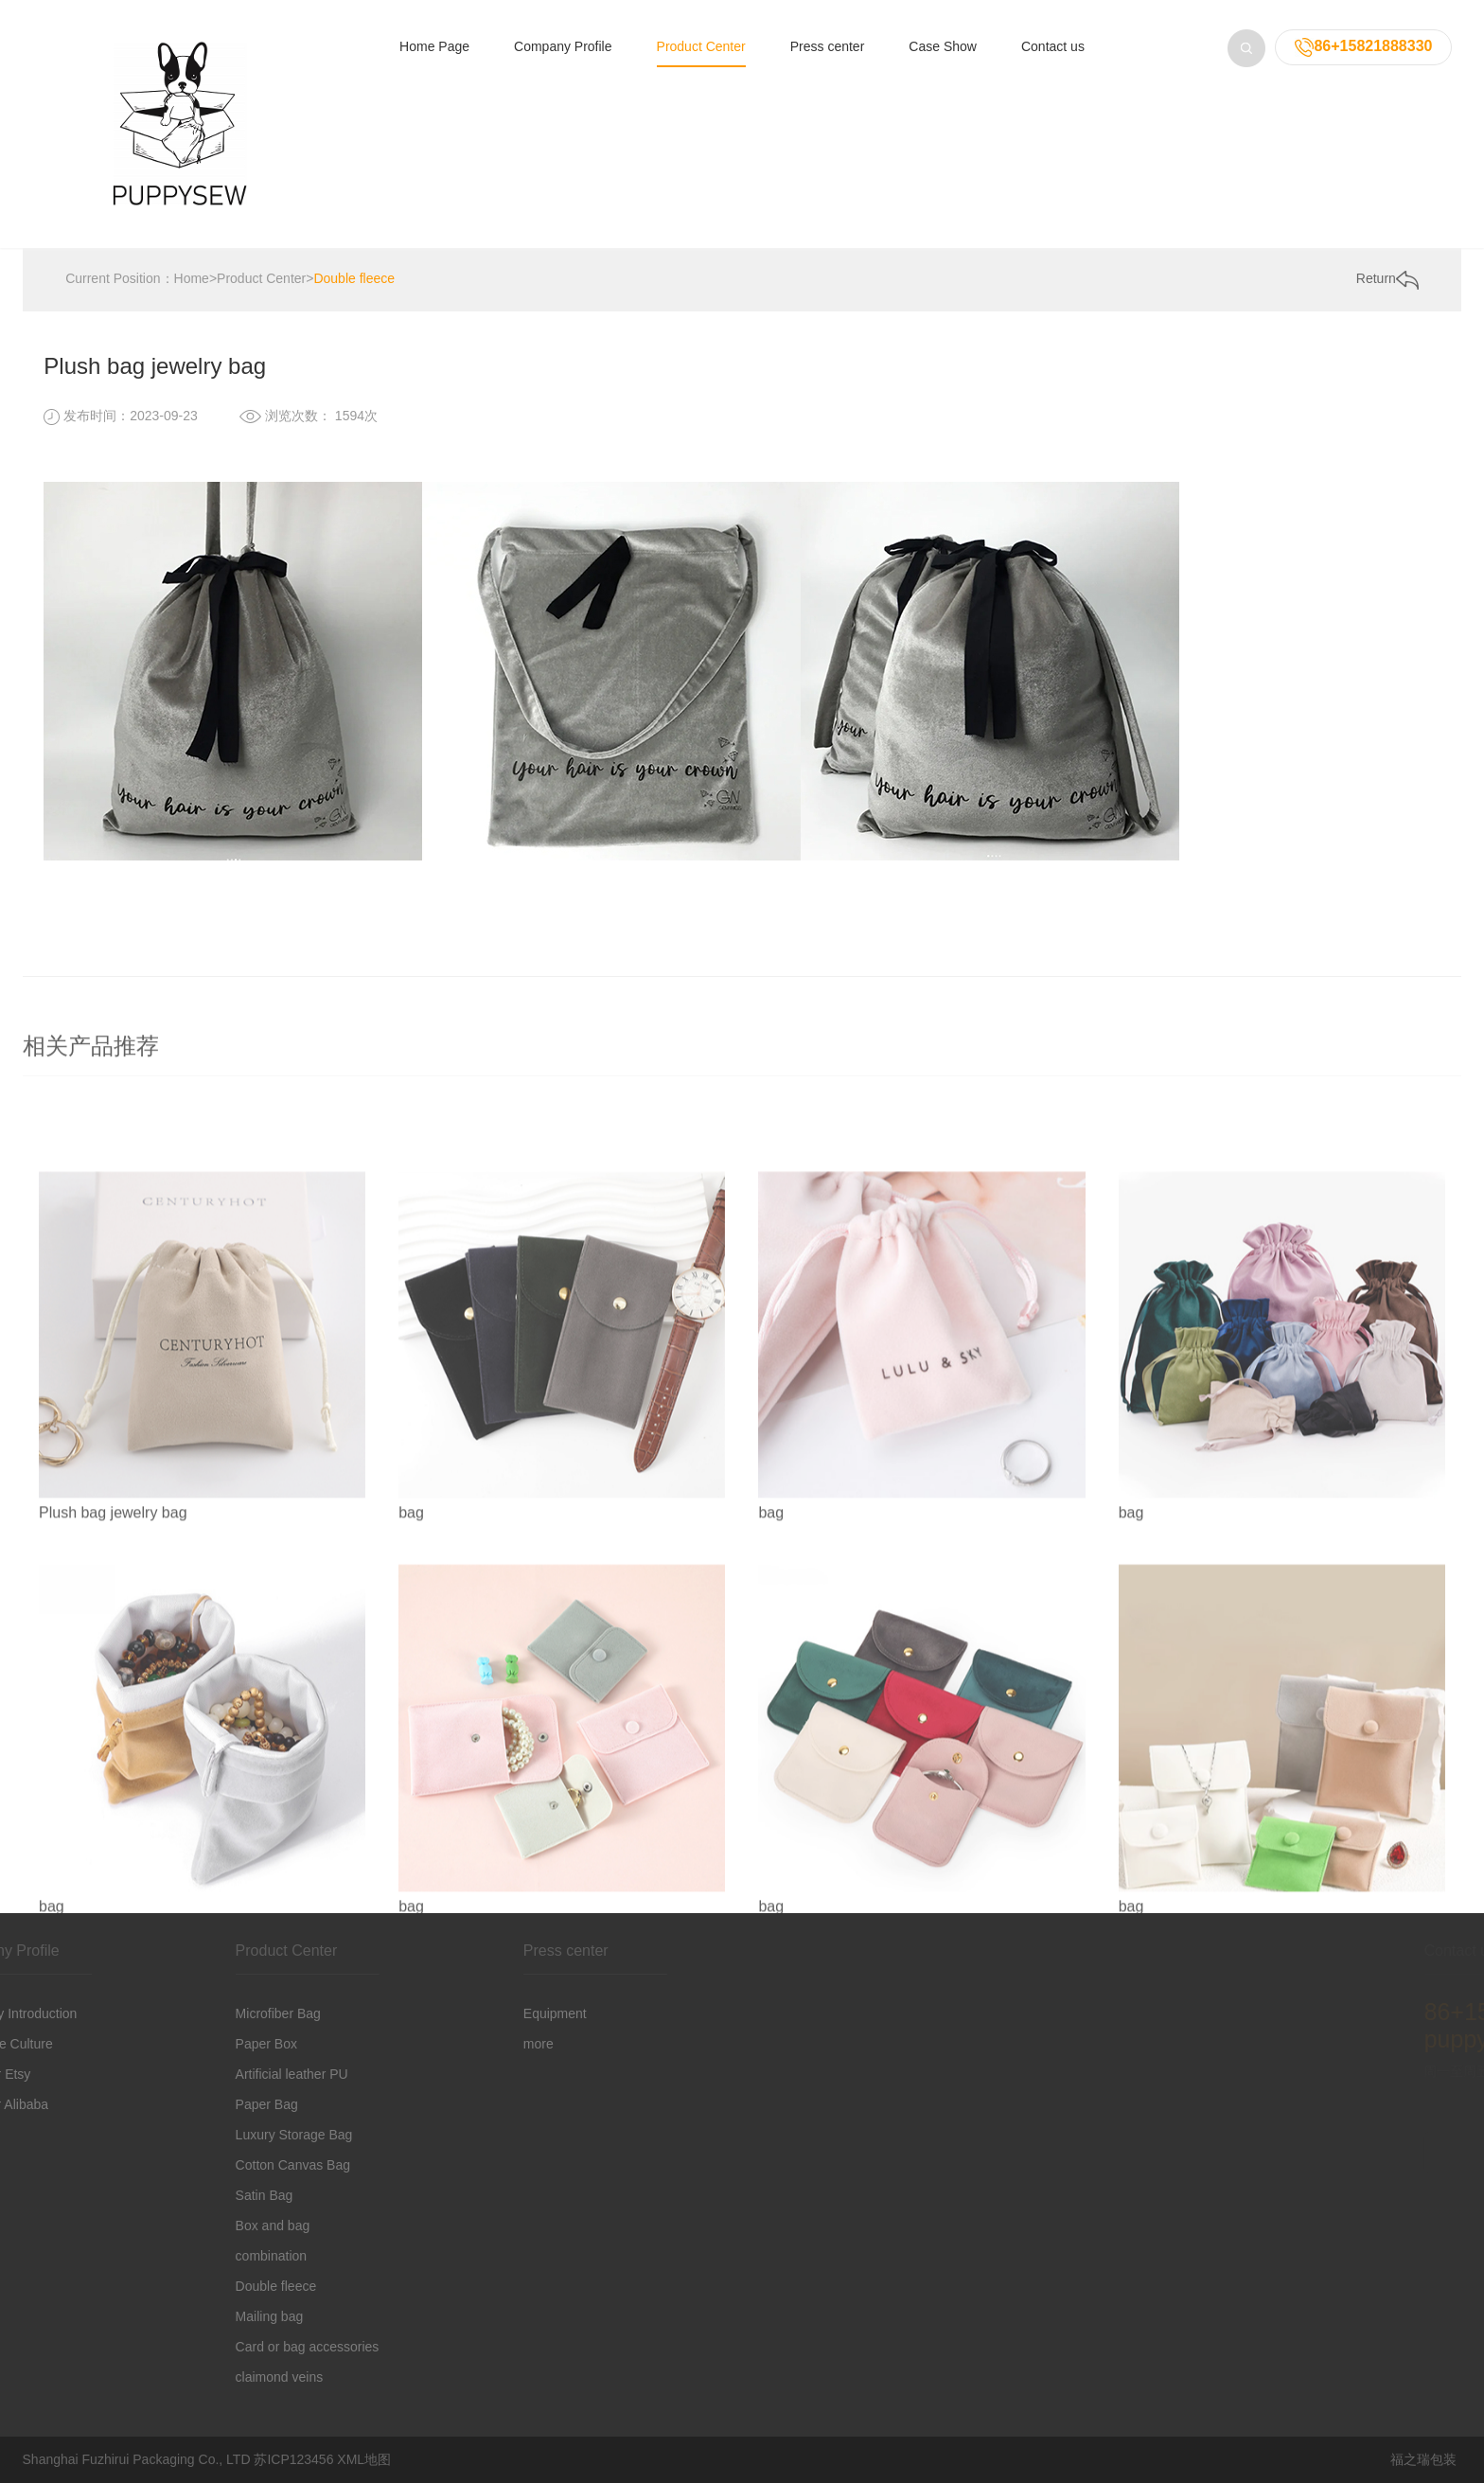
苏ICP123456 (293, 2459)
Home (191, 279)
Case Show (943, 46)
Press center (827, 46)
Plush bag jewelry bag (113, 1776)
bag (411, 1776)
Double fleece (354, 279)
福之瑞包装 (1423, 2459)
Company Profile (563, 46)
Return (1387, 280)
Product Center (701, 46)
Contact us (1053, 46)
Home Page (434, 46)
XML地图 (364, 2459)
